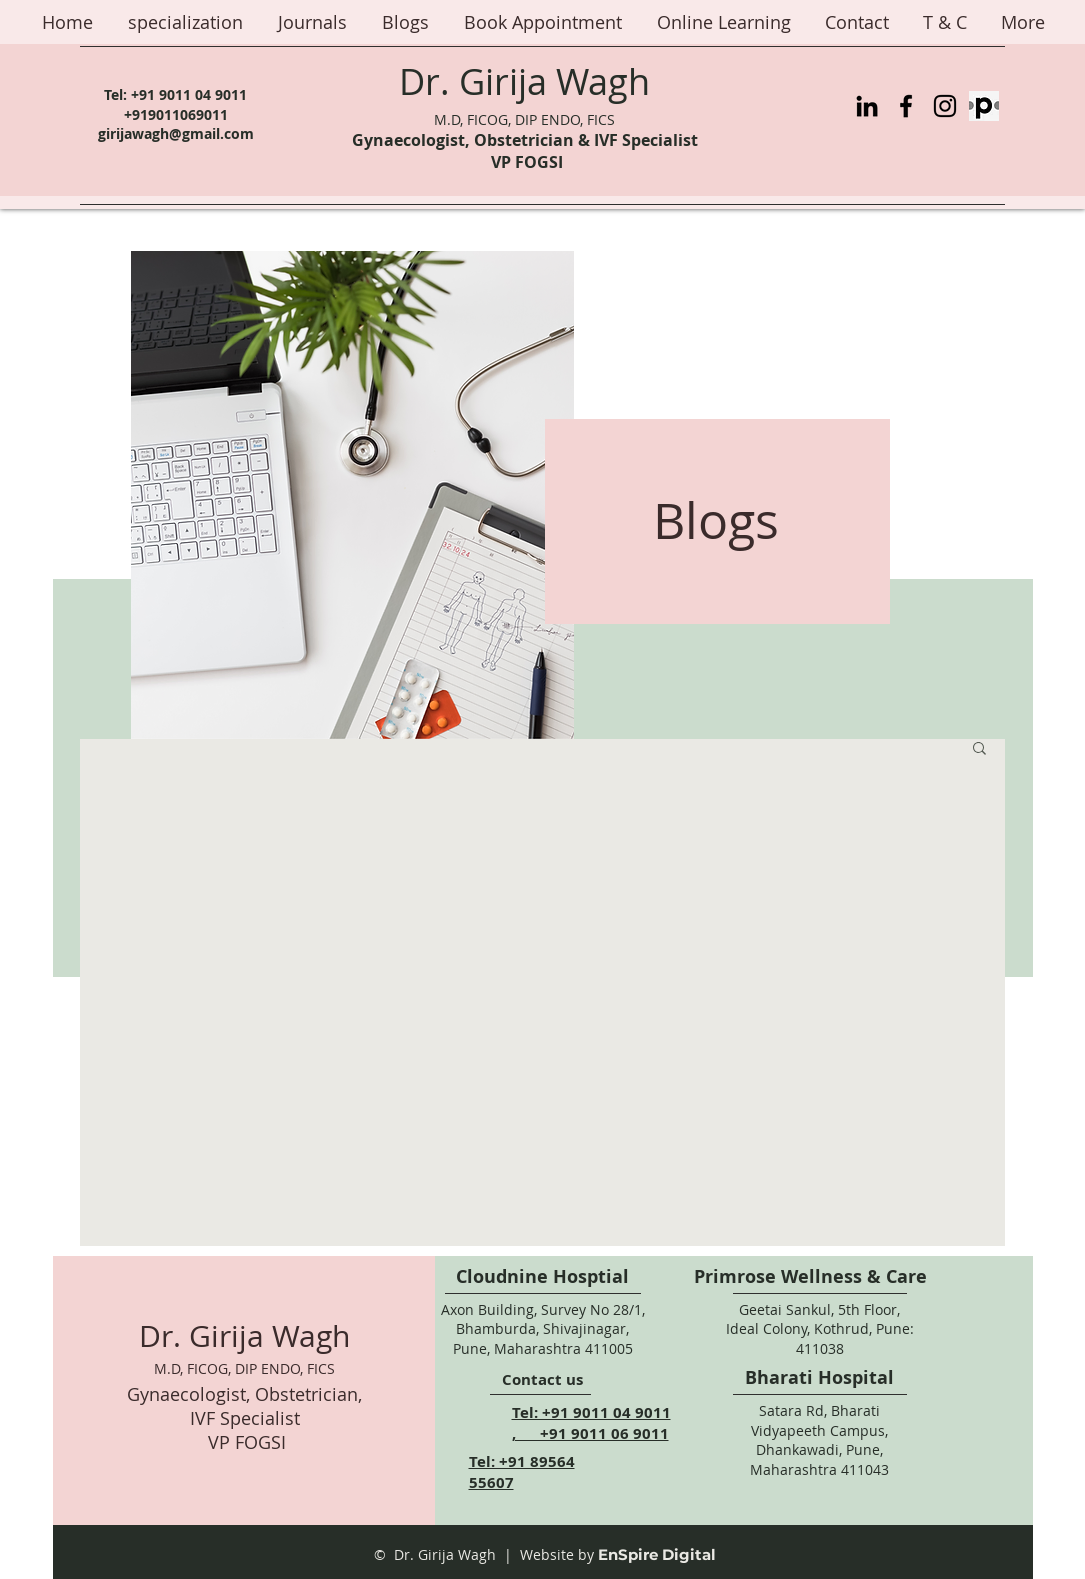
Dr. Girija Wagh (524, 81)
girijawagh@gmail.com (176, 133)
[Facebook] (906, 106)
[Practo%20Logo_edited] (984, 106)
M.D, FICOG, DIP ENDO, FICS (524, 119)
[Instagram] (945, 106)
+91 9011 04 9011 (189, 94)
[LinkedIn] (867, 106)
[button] (979, 749)
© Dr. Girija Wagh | (443, 1554)
